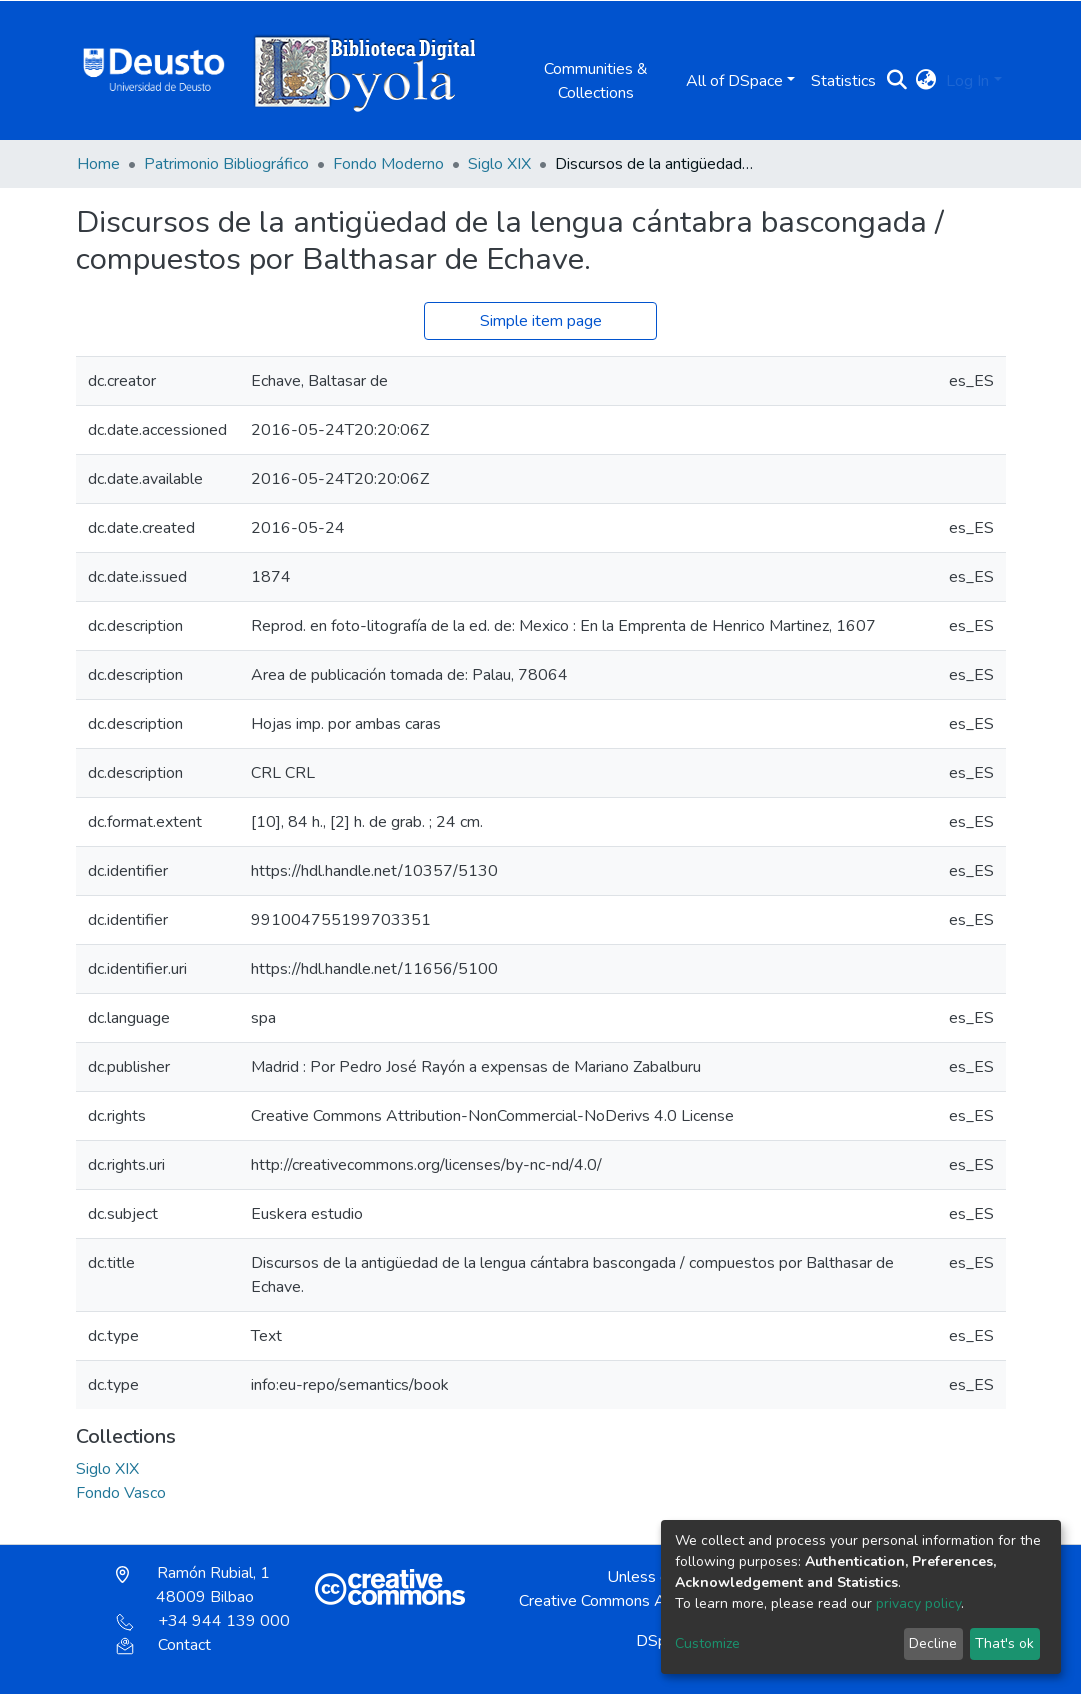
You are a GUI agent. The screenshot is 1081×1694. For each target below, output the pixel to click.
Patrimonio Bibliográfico (226, 164)
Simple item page (541, 321)
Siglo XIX (499, 164)
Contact (163, 1645)
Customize (707, 1643)
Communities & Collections (596, 81)
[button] (925, 81)
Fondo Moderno (388, 164)
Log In (967, 81)
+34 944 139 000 (203, 1621)
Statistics (843, 81)
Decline (933, 1643)
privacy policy (918, 1603)
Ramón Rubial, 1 (193, 1585)
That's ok (1004, 1643)
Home (98, 164)
